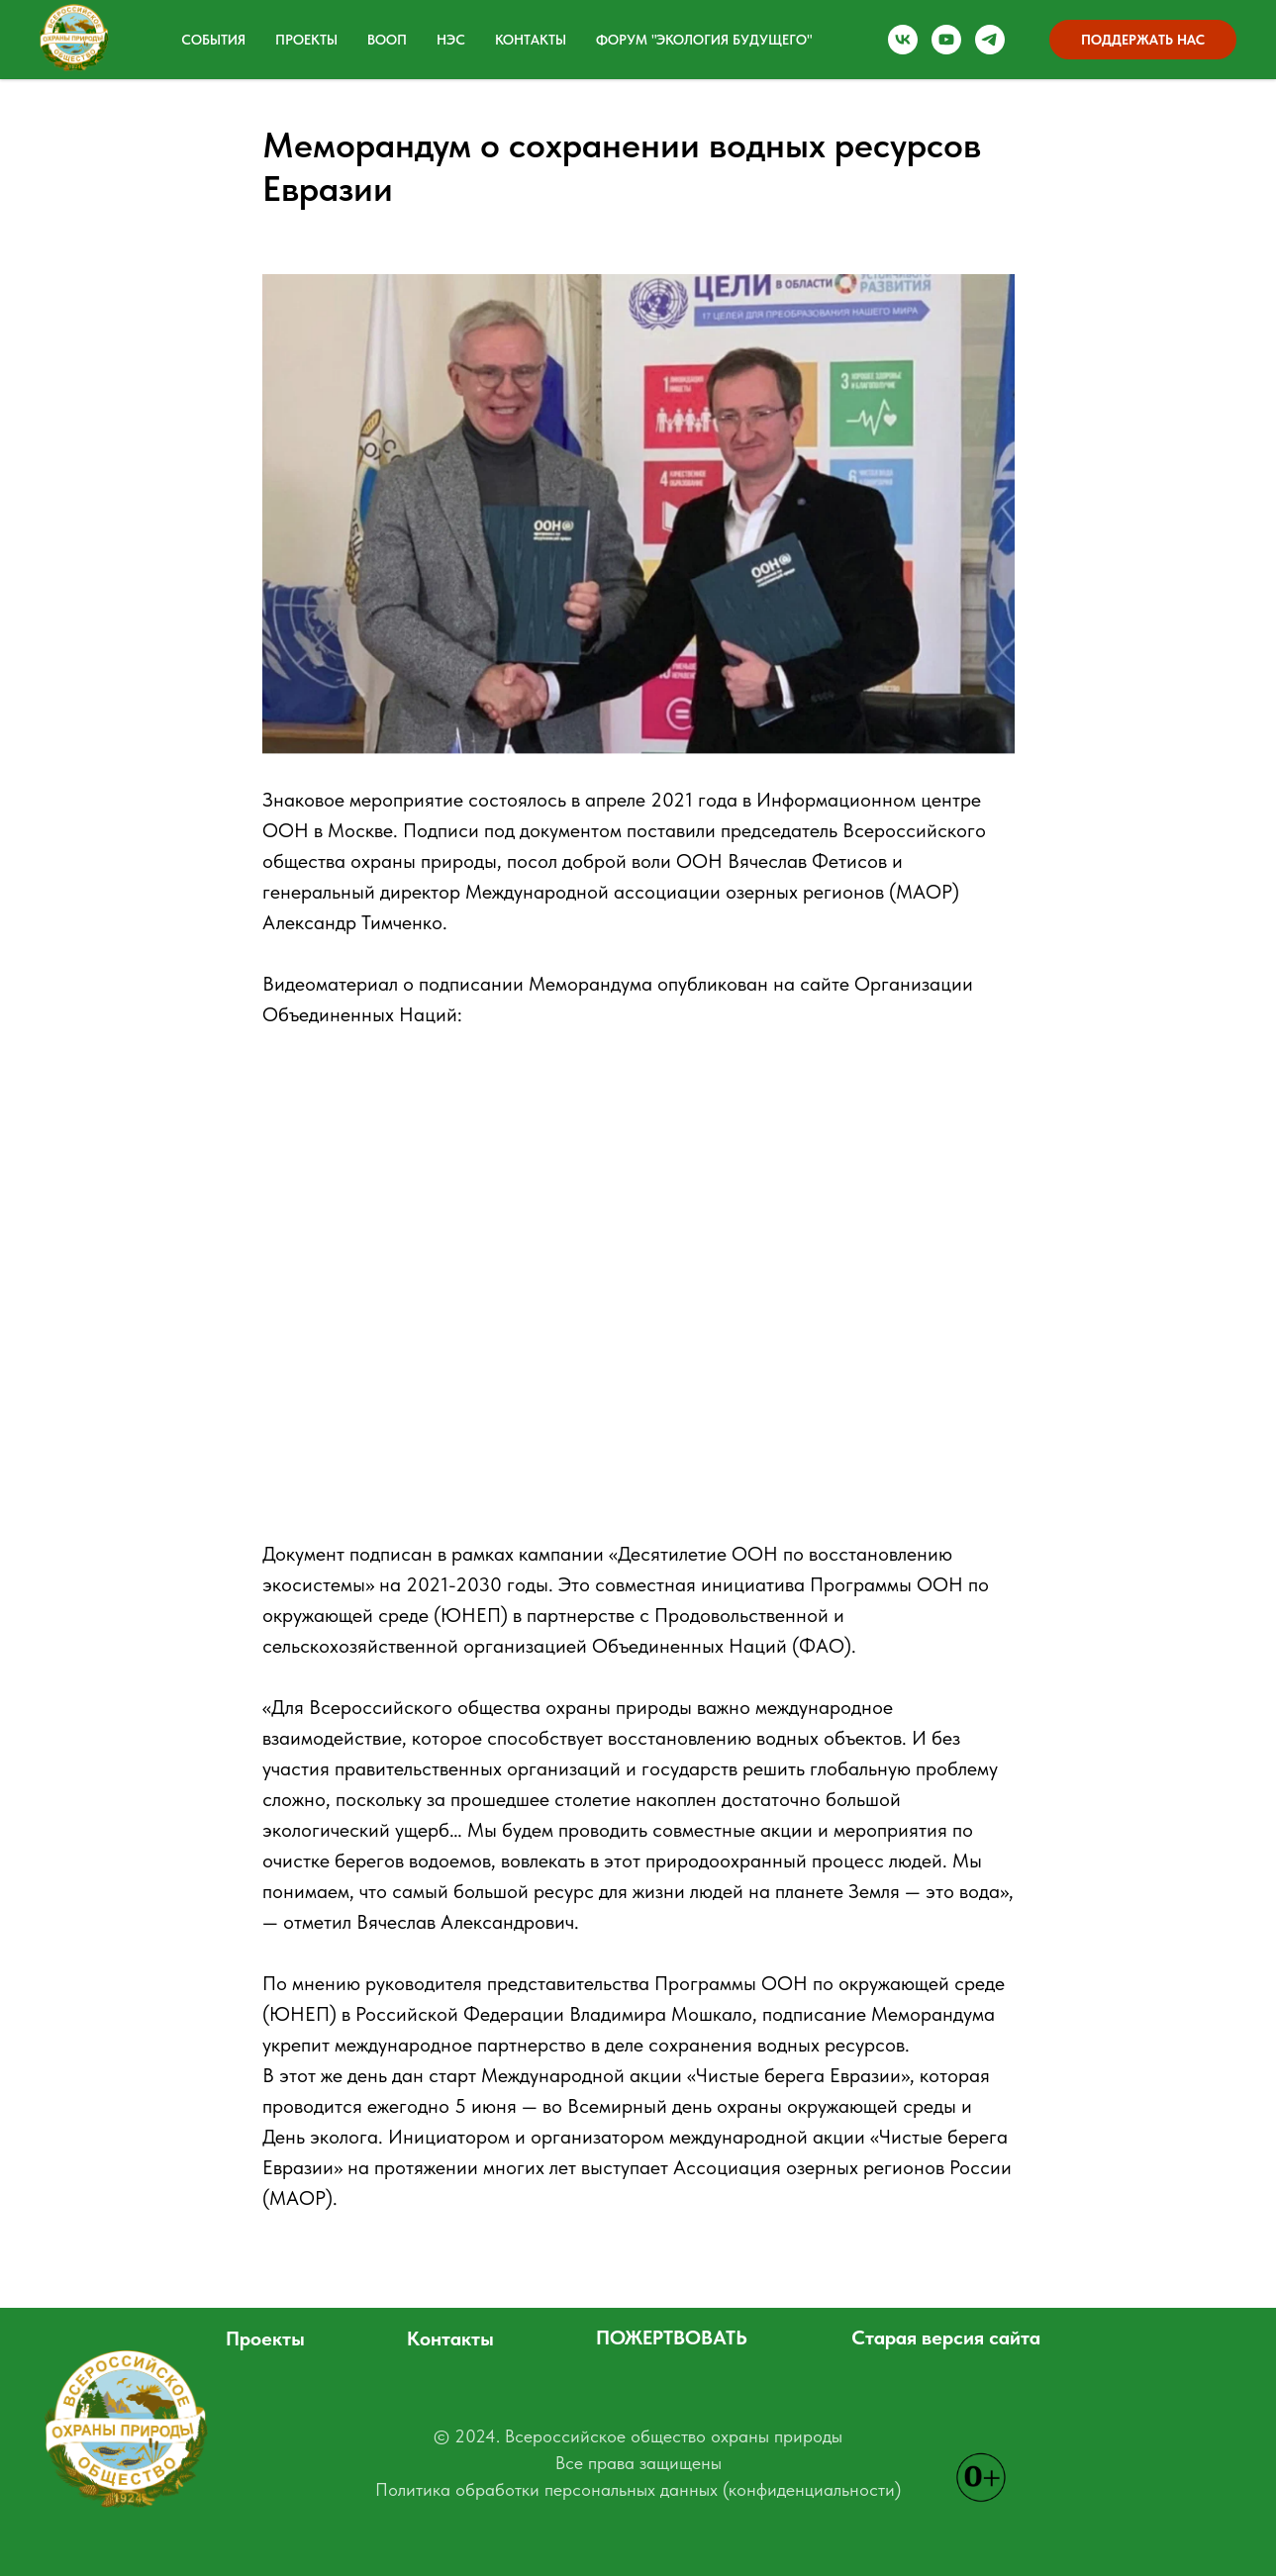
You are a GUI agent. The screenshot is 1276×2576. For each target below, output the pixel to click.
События (213, 40)
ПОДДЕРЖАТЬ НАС (1143, 40)
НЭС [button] (451, 40)
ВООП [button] (387, 40)
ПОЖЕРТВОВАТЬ (671, 2337)
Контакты (530, 40)
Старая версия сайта (945, 2337)
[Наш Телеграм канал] (990, 39)
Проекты (265, 2338)
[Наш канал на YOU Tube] (946, 39)
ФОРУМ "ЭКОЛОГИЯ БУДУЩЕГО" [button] (704, 40)
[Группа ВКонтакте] (903, 39)
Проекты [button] (306, 40)
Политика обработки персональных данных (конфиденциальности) (638, 2489)
